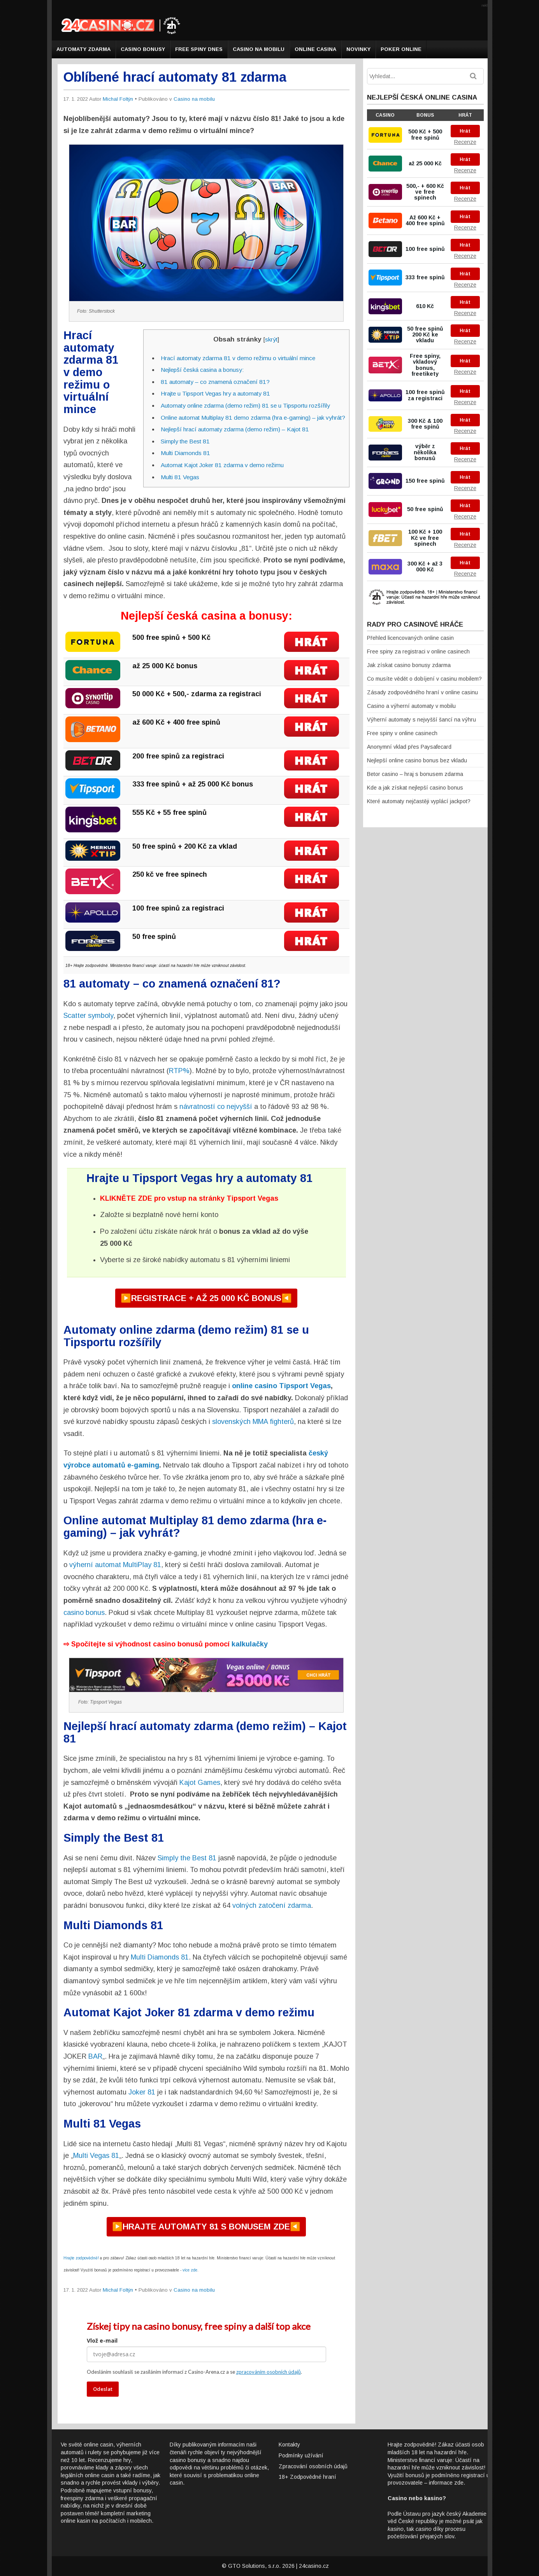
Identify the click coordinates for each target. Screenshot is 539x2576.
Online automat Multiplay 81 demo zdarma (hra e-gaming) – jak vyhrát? (253, 417)
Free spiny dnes (199, 49)
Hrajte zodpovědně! (81, 2258)
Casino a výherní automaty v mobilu (411, 706)
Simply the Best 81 (185, 441)
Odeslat (102, 2388)
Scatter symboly (88, 1015)
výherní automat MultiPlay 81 (115, 1565)
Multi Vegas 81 (96, 2155)
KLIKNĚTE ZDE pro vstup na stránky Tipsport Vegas (189, 1198)
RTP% (179, 1071)
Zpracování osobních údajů (313, 2466)
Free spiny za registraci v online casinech (418, 651)
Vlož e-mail (102, 2340)
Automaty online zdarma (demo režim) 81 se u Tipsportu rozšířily (245, 405)
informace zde (446, 2483)
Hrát (465, 131)
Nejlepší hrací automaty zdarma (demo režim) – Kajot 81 (235, 429)
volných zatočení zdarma (271, 1905)
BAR (95, 2056)
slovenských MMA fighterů (253, 1421)
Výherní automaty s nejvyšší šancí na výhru (421, 719)
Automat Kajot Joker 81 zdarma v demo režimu (222, 465)
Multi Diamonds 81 (185, 453)
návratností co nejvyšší (215, 1106)
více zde (190, 2270)
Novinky (358, 49)
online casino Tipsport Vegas (281, 1386)
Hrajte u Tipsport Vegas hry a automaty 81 (215, 393)
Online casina (315, 49)
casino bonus (84, 1612)
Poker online (401, 49)
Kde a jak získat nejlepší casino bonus (415, 788)
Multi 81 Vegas (180, 477)
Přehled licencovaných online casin (410, 638)
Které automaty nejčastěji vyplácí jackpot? (419, 801)
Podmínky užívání (301, 2455)
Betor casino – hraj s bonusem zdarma (415, 774)
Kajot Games (199, 1782)
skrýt (271, 339)
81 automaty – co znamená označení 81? (215, 381)
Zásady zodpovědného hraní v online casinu (422, 692)
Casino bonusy (143, 49)
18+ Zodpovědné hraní (307, 2477)
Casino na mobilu (258, 49)
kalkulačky (250, 1644)
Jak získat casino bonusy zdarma (409, 665)
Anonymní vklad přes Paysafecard (409, 747)
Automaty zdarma (83, 49)
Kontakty (289, 2444)
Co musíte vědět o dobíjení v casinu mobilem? (424, 679)
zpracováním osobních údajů (268, 2372)
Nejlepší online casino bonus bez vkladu (417, 760)
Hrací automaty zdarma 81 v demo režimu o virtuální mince (238, 358)
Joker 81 (141, 2092)
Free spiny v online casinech (402, 733)
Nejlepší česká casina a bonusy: (202, 369)
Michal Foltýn (118, 99)
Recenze (465, 142)
